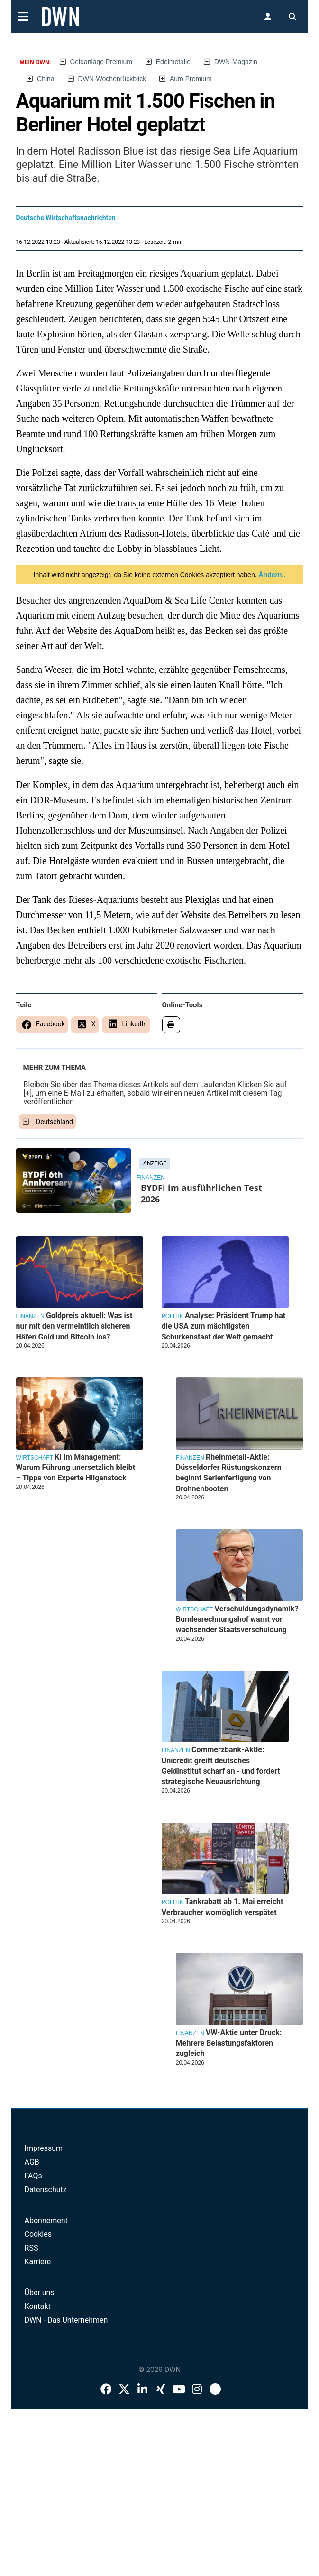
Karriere (38, 2261)
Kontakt (38, 2306)
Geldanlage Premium (101, 61)
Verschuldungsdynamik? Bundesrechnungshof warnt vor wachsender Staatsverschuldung (237, 1619)
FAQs (33, 2175)
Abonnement (46, 2220)
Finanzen (151, 1177)
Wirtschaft (194, 1609)
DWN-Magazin (235, 61)
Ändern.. (271, 574)
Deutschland (54, 1121)
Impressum (44, 2148)
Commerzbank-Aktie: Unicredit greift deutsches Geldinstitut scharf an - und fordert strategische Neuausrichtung (221, 1765)
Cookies (38, 2234)
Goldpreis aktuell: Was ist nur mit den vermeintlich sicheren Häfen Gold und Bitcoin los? (74, 1326)
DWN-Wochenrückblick (112, 79)
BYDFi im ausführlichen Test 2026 (201, 1193)
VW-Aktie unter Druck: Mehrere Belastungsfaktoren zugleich (229, 2043)
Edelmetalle (173, 61)
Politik (172, 1316)
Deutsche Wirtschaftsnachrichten (66, 218)
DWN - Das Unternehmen (66, 2320)
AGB (32, 2162)
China (46, 79)
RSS (31, 2247)
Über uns (40, 2292)
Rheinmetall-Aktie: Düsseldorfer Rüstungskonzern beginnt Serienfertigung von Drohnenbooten (229, 1472)
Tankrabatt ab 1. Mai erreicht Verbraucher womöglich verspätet (222, 1906)
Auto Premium (191, 79)
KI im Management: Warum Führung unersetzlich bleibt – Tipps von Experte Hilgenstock (76, 1467)
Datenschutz (46, 2189)
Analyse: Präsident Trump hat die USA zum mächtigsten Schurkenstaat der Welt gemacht (224, 1326)
